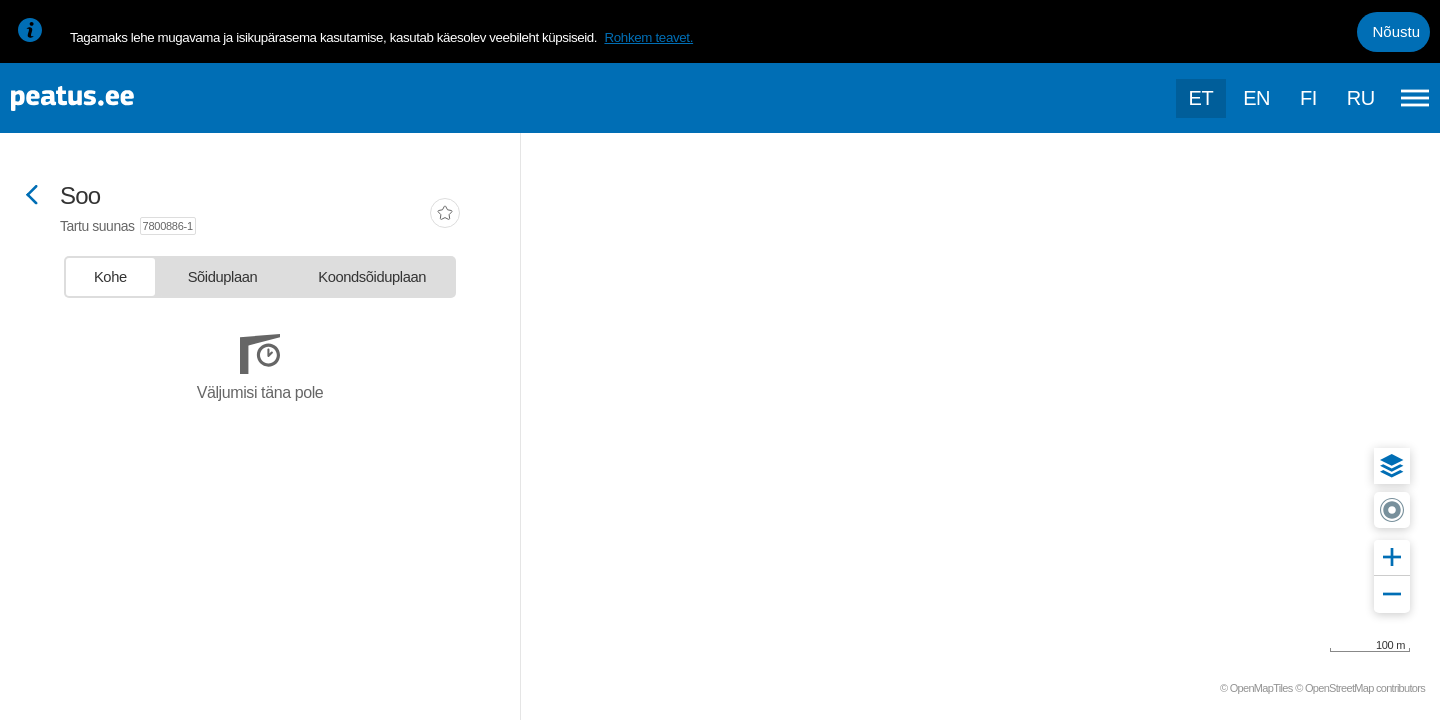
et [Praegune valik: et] (1201, 98)
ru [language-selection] (1361, 98)
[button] (1392, 466)
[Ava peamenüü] (1415, 98)
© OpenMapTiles (1256, 688)
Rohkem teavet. (648, 37)
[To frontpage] (115, 98)
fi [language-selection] (1308, 98)
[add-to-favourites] (445, 215)
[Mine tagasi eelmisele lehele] (32, 196)
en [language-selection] (1256, 98)
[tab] (110, 277)
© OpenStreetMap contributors (1360, 688)
